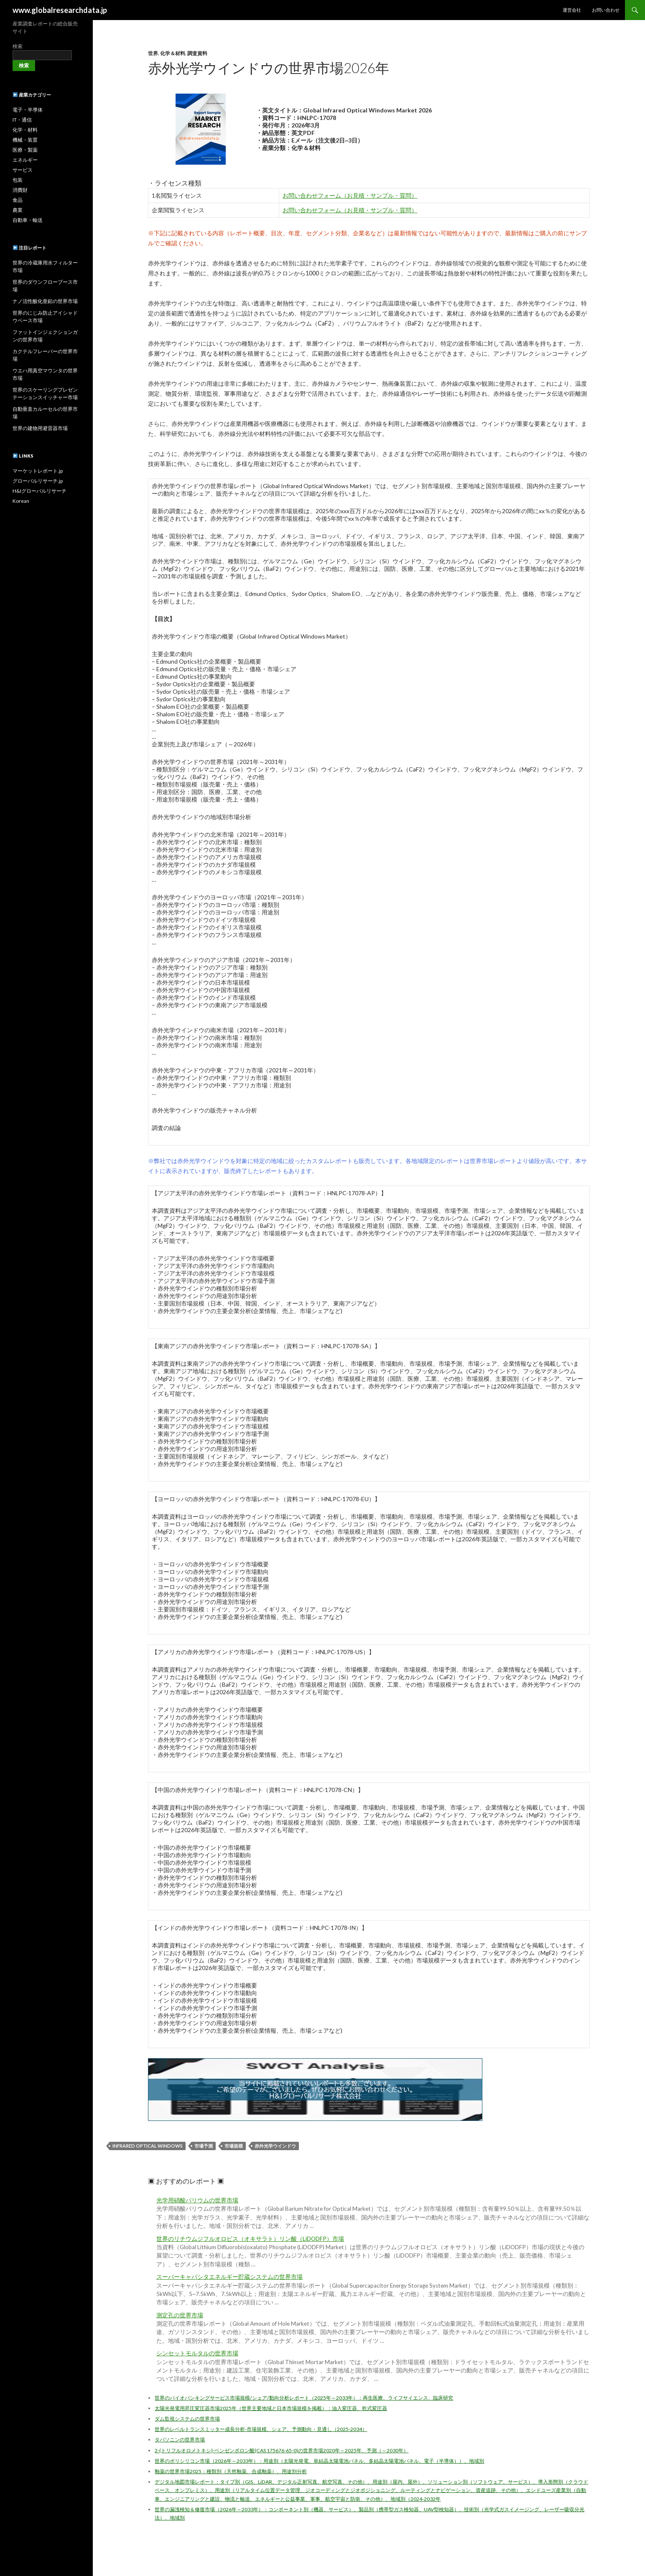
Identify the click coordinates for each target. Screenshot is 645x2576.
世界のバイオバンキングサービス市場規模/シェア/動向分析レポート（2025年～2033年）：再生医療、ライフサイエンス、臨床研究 (304, 2398)
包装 (18, 180)
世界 (153, 53)
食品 (18, 200)
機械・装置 (25, 140)
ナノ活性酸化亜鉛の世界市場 (45, 301)
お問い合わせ (606, 10)
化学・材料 (25, 130)
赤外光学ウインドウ (275, 2145)
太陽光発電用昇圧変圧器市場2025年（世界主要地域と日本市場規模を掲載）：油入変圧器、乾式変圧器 (271, 2408)
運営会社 (572, 10)
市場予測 (203, 2145)
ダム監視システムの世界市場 (187, 2419)
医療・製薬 (25, 150)
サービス (23, 170)
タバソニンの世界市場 (180, 2439)
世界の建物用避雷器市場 (40, 428)
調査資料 (197, 53)
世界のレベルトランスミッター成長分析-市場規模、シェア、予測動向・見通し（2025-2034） (261, 2429)
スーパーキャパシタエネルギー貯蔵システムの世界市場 (229, 2276)
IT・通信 (22, 120)
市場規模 (233, 2145)
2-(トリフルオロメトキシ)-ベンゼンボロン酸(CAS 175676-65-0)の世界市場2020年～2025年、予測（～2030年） (281, 2450)
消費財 (20, 190)
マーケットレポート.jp (38, 471)
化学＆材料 (172, 53)
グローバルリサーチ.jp (38, 481)
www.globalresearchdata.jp (60, 10)
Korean (21, 501)
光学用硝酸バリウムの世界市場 (197, 2200)
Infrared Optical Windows (147, 2145)
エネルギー (25, 160)
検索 (18, 46)
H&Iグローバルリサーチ (39, 491)
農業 (18, 210)
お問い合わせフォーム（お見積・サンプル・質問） (350, 195)
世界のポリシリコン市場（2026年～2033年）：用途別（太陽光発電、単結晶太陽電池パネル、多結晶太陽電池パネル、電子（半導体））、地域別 (319, 2461)
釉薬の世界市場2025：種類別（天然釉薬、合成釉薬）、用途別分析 (231, 2471)
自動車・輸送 (28, 220)
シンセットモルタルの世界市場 (197, 2353)
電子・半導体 (28, 110)
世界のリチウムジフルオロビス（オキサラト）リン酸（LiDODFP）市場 (250, 2238)
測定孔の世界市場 (179, 2315)
